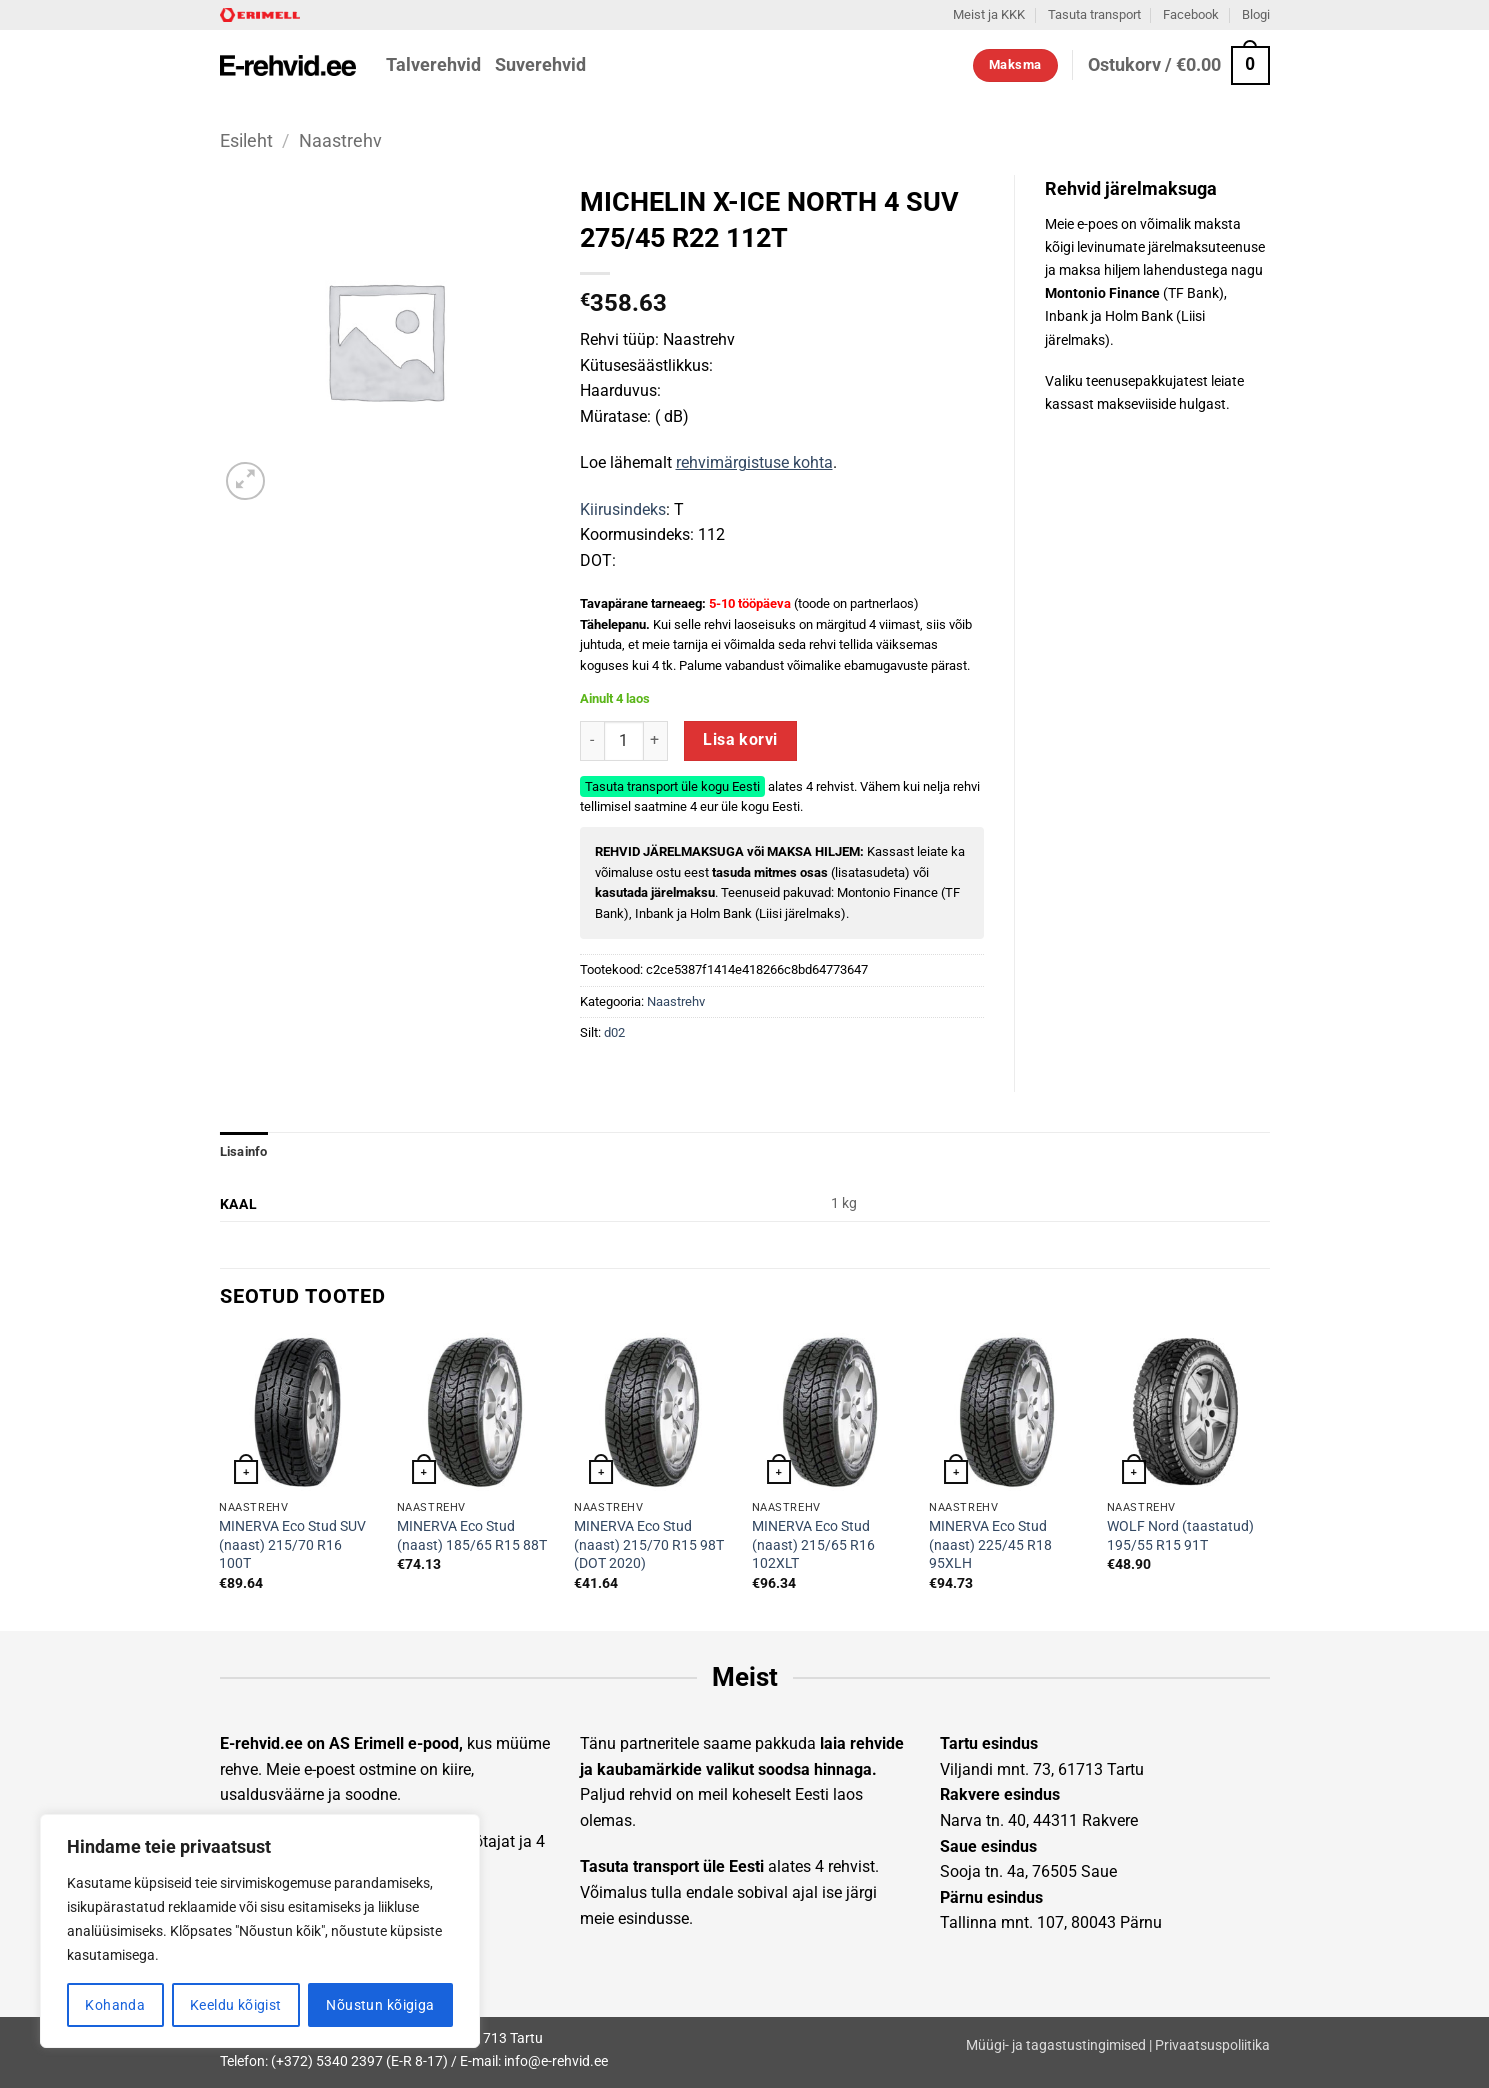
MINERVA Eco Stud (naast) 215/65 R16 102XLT (813, 1545)
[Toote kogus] (624, 741)
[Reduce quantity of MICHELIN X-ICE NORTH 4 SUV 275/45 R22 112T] (592, 741)
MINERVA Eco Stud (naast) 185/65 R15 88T (472, 1536)
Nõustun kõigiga (380, 2005)
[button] (1179, 65)
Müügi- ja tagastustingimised (1056, 2045)
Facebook (1191, 14)
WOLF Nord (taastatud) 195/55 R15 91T (1180, 1536)
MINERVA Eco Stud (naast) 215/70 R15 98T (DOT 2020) (649, 1545)
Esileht (246, 140)
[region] (260, 1931)
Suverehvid (540, 65)
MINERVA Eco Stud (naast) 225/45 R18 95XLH (990, 1545)
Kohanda (115, 2005)
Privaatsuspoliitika (1212, 2045)
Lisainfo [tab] (244, 1151)
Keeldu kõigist (236, 2005)
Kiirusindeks (623, 509)
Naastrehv (340, 140)
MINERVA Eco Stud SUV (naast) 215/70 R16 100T (292, 1545)
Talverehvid (433, 65)
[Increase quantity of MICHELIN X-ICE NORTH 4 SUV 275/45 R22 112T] (656, 741)
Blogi (1256, 14)
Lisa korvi (740, 740)
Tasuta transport (1094, 14)
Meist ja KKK (989, 14)
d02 (614, 1032)
